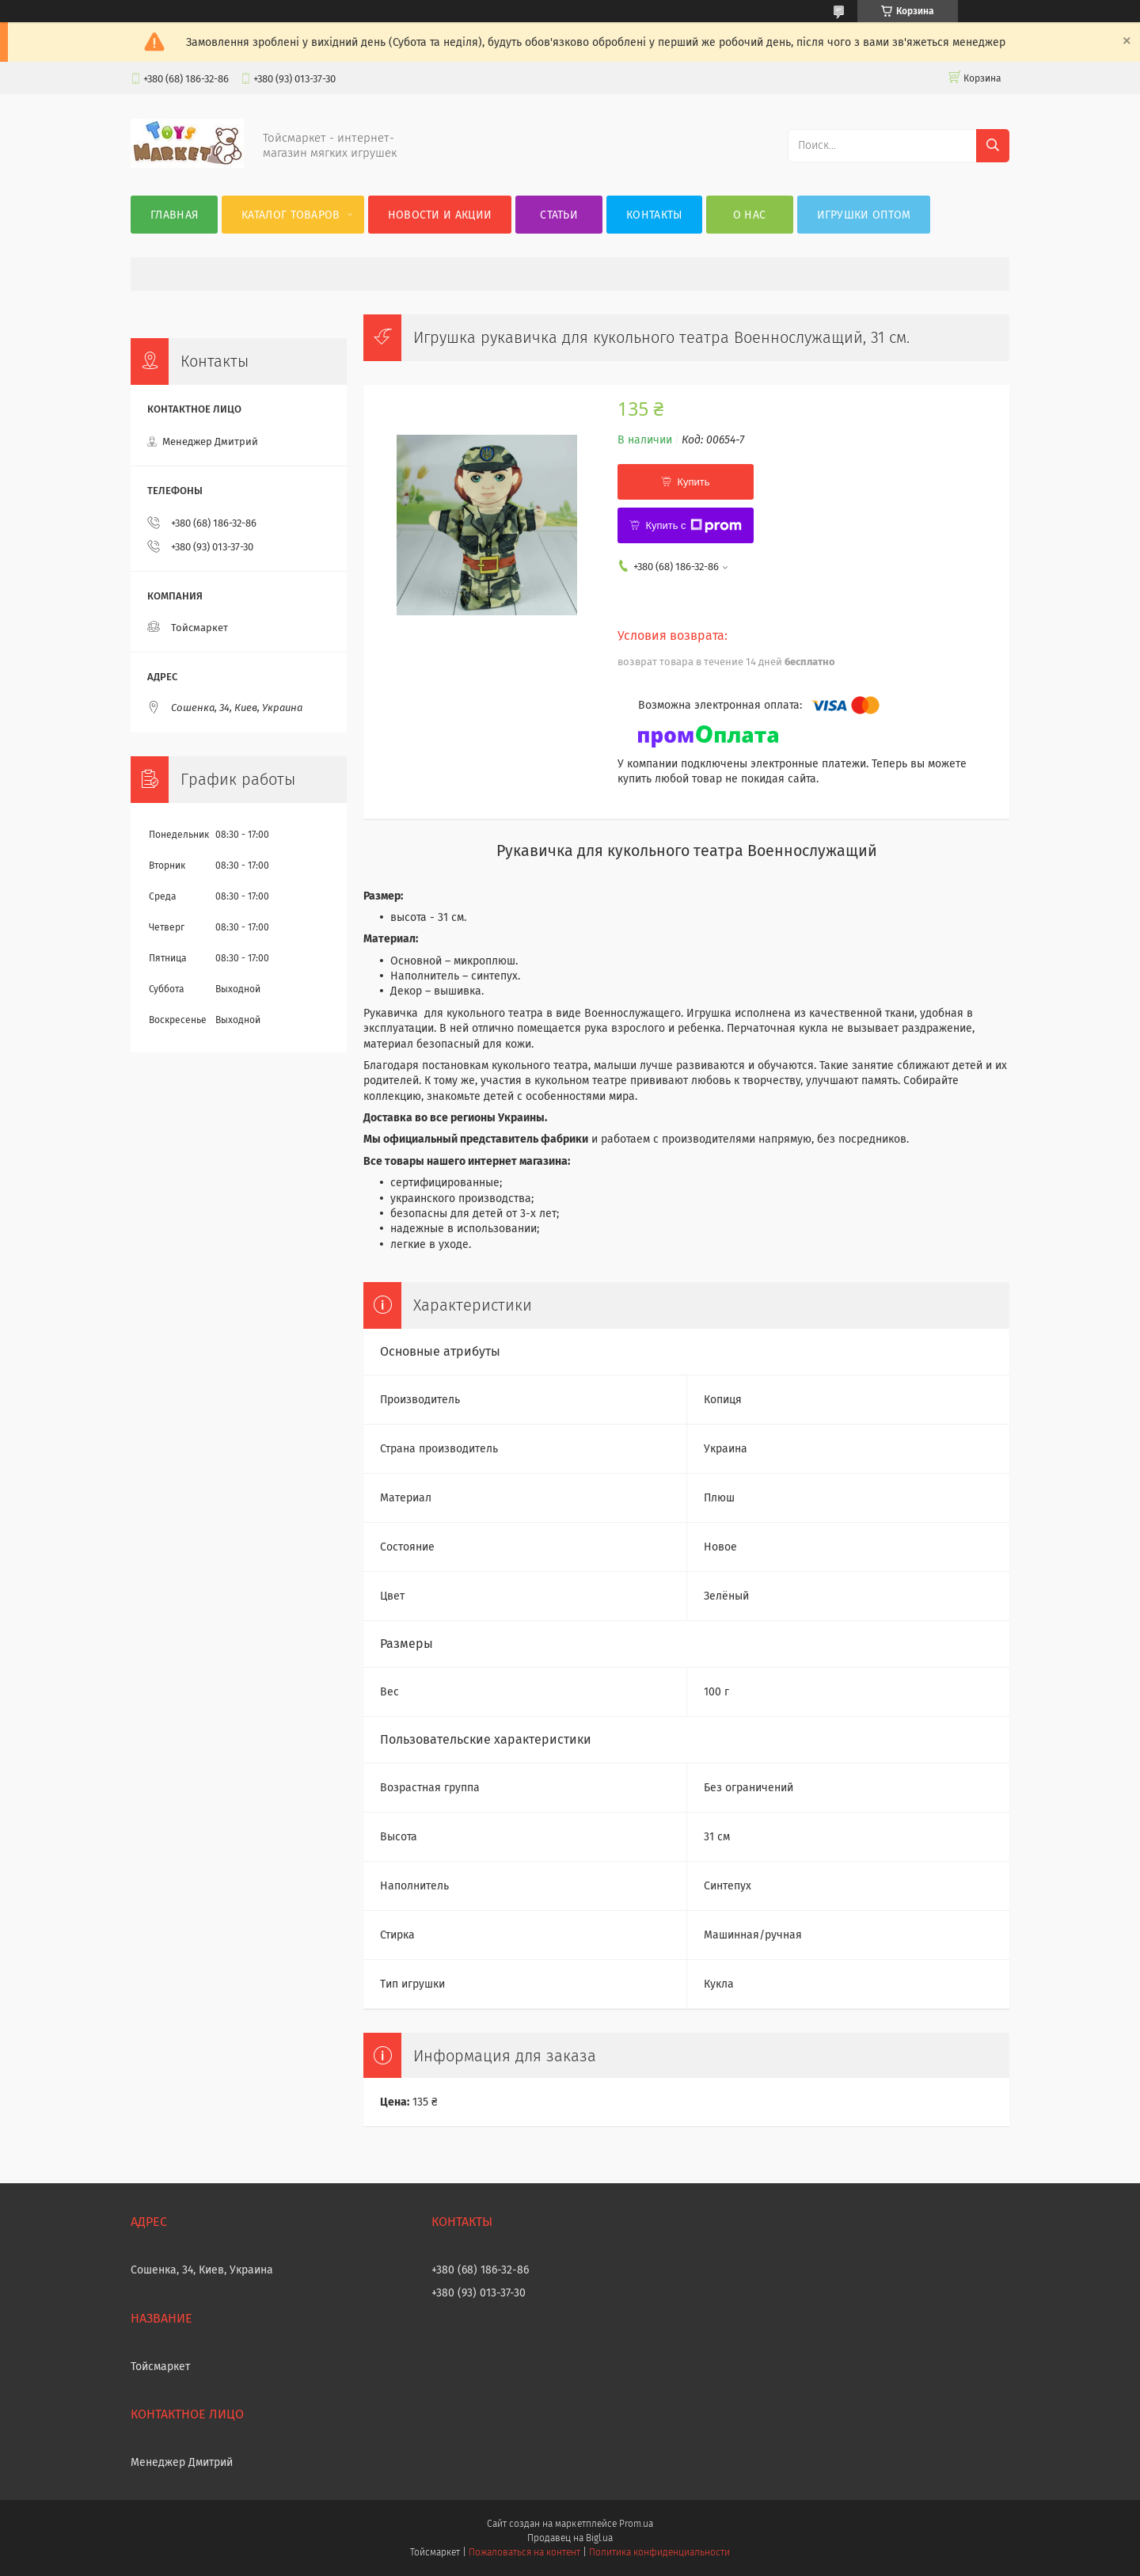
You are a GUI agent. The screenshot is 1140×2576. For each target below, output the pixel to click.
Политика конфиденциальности (659, 2552)
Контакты (654, 215)
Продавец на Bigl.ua (570, 2538)
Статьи (559, 215)
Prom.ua (636, 2523)
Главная (174, 215)
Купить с (693, 526)
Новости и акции (440, 215)
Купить (693, 482)
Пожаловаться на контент (524, 2552)
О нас (749, 215)
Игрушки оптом (864, 215)
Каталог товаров (290, 215)
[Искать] (992, 145)
